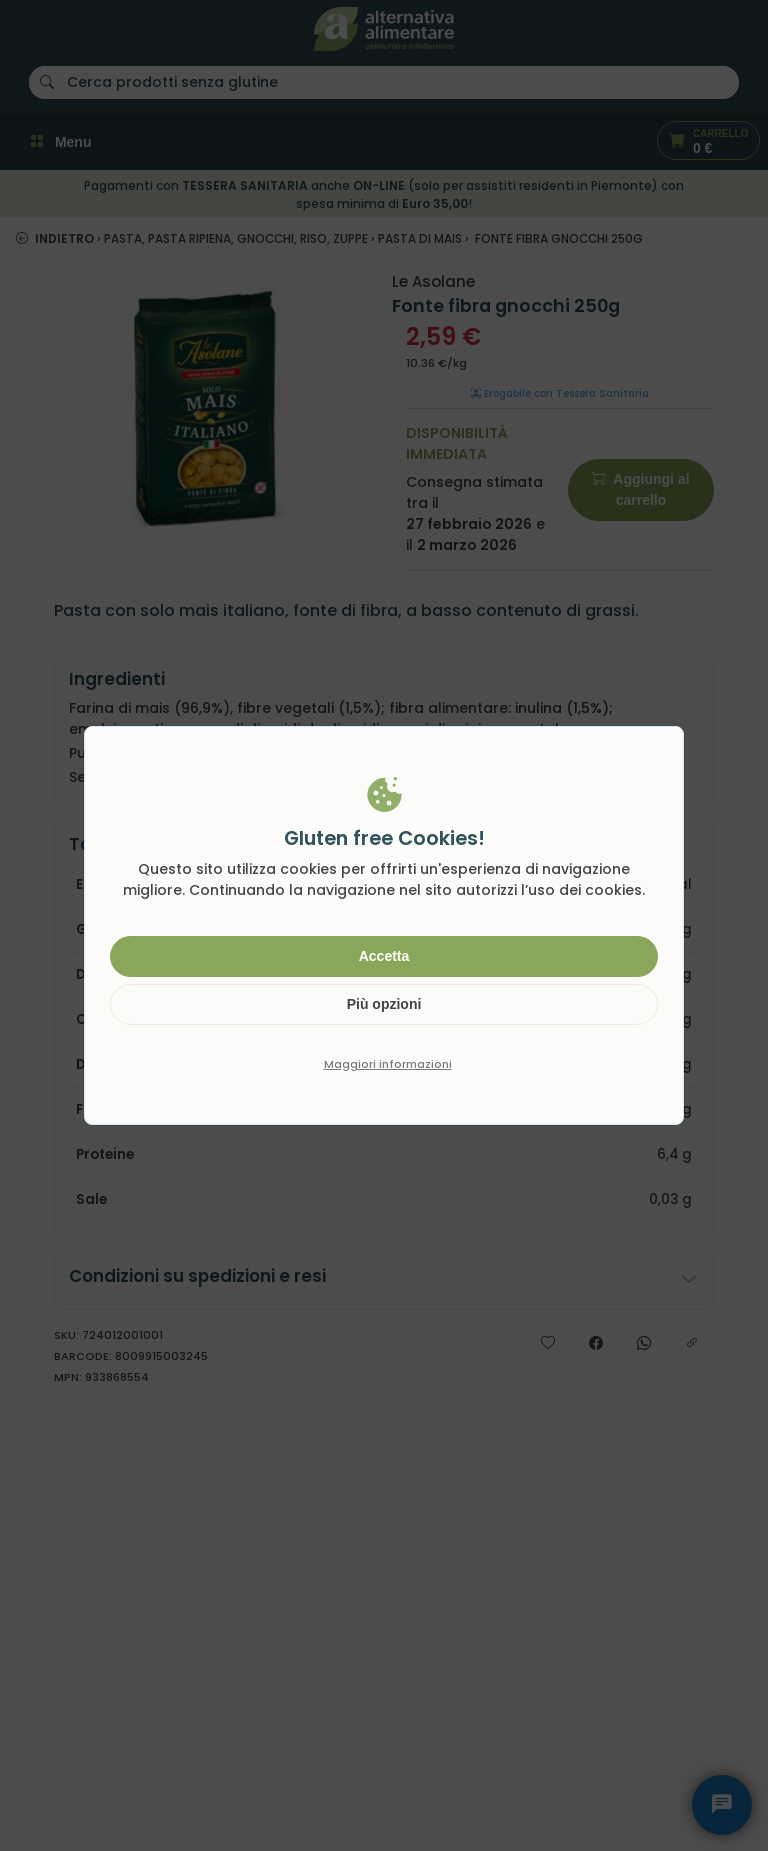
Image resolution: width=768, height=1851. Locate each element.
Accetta (384, 956)
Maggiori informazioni (388, 1064)
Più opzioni (384, 1004)
